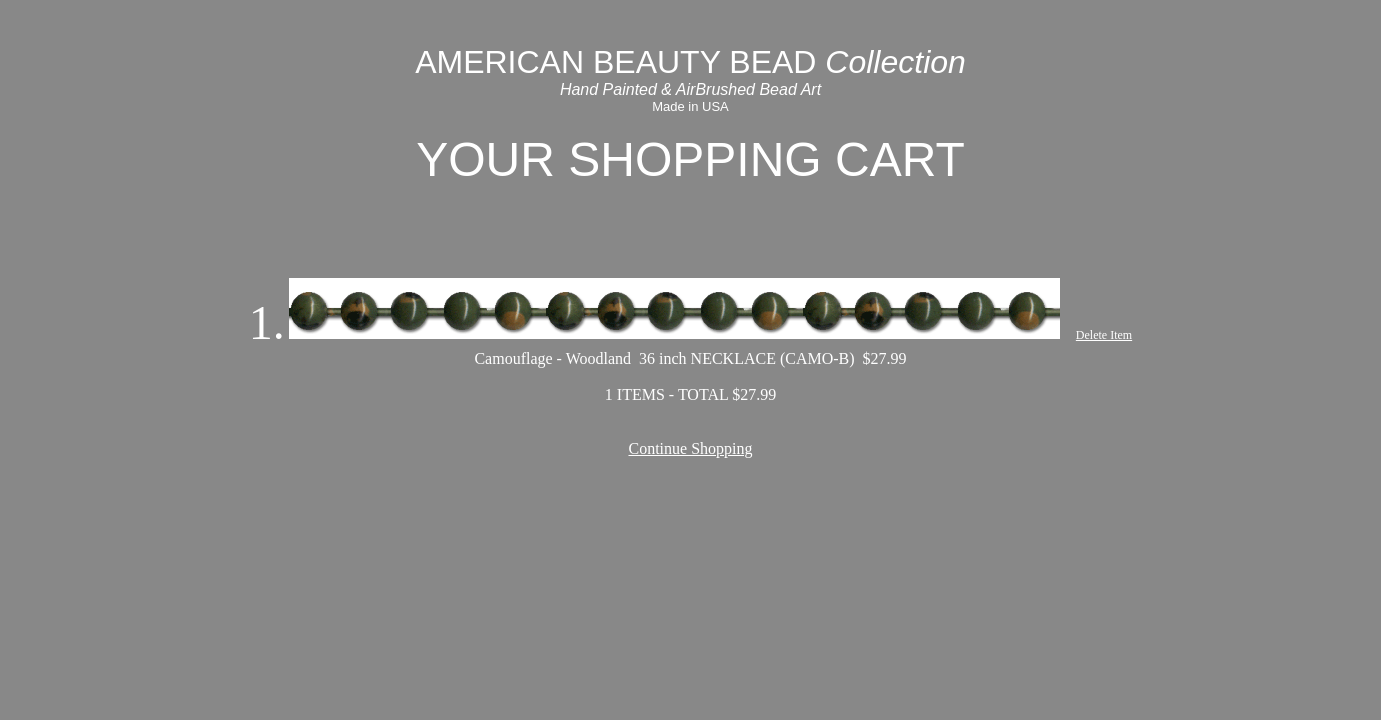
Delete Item (1104, 335)
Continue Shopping (690, 448)
